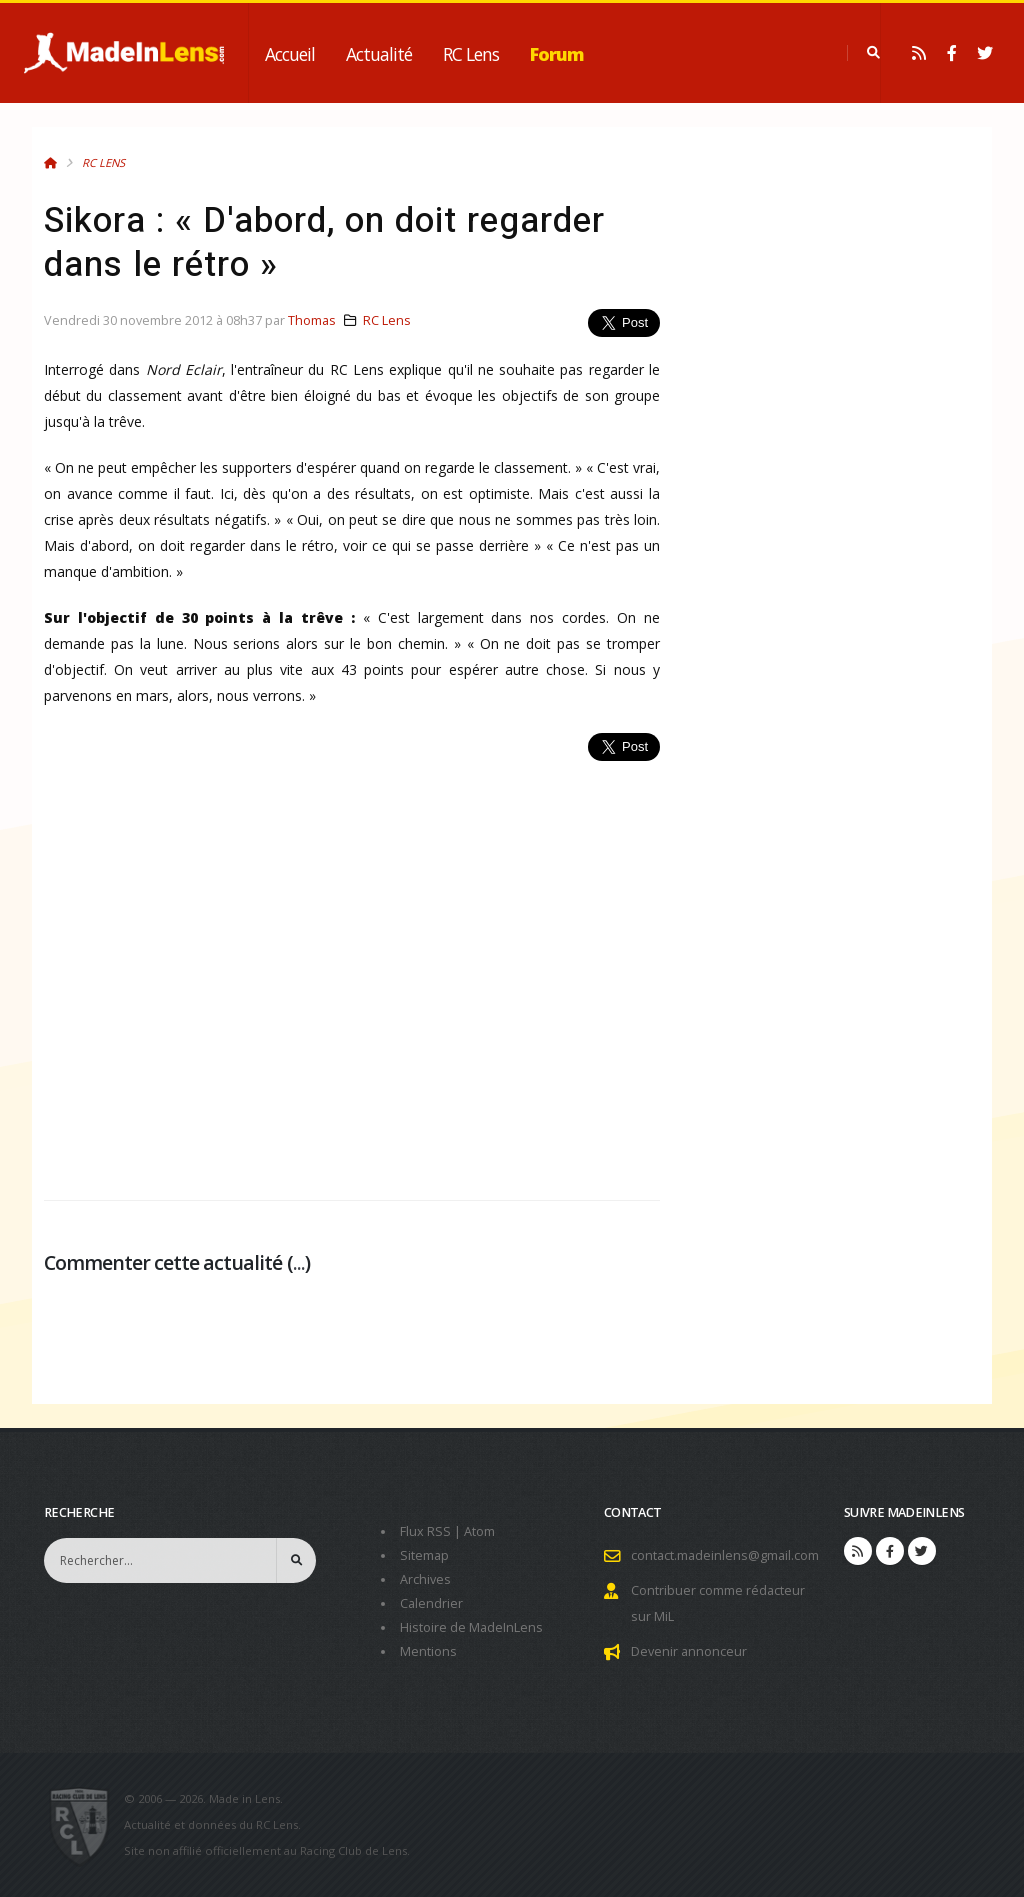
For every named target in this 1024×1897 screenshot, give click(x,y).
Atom (479, 1531)
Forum (557, 54)
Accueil (290, 54)
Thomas (312, 320)
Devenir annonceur (689, 1651)
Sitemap (424, 1555)
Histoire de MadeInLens (471, 1627)
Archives (425, 1579)
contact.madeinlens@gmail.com (725, 1555)
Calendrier (431, 1603)
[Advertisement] (352, 969)
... (299, 1262)
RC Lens (471, 54)
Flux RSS (425, 1531)
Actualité (379, 54)
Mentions (428, 1651)
